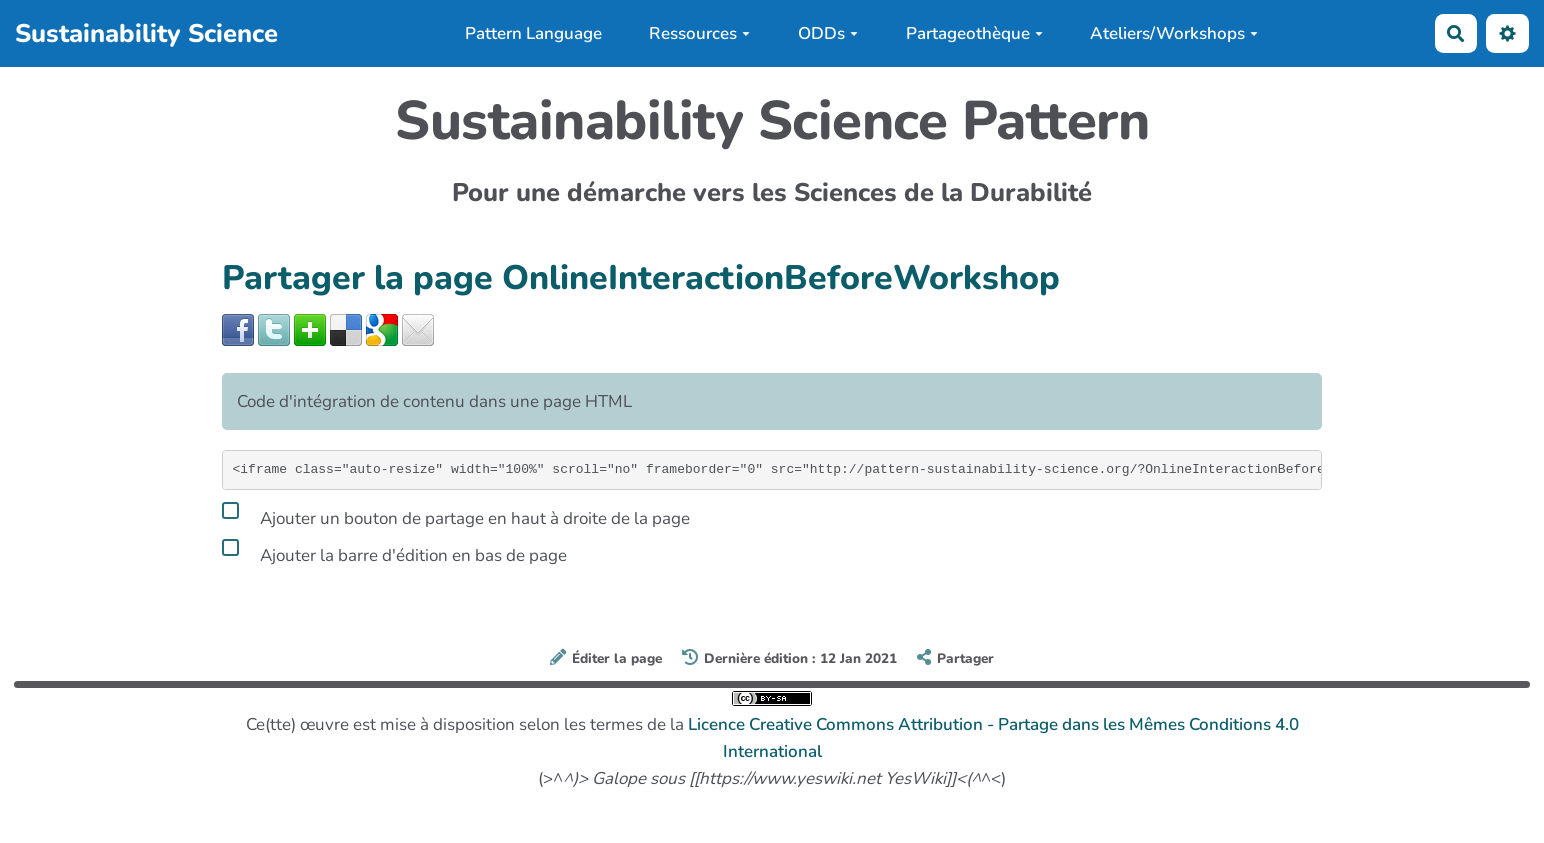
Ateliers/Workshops (1174, 33)
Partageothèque (974, 33)
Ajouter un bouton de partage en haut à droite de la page (456, 515)
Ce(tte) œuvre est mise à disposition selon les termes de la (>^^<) (772, 740)
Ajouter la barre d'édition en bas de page (394, 552)
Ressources (699, 33)
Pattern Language (533, 33)
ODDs (828, 33)
